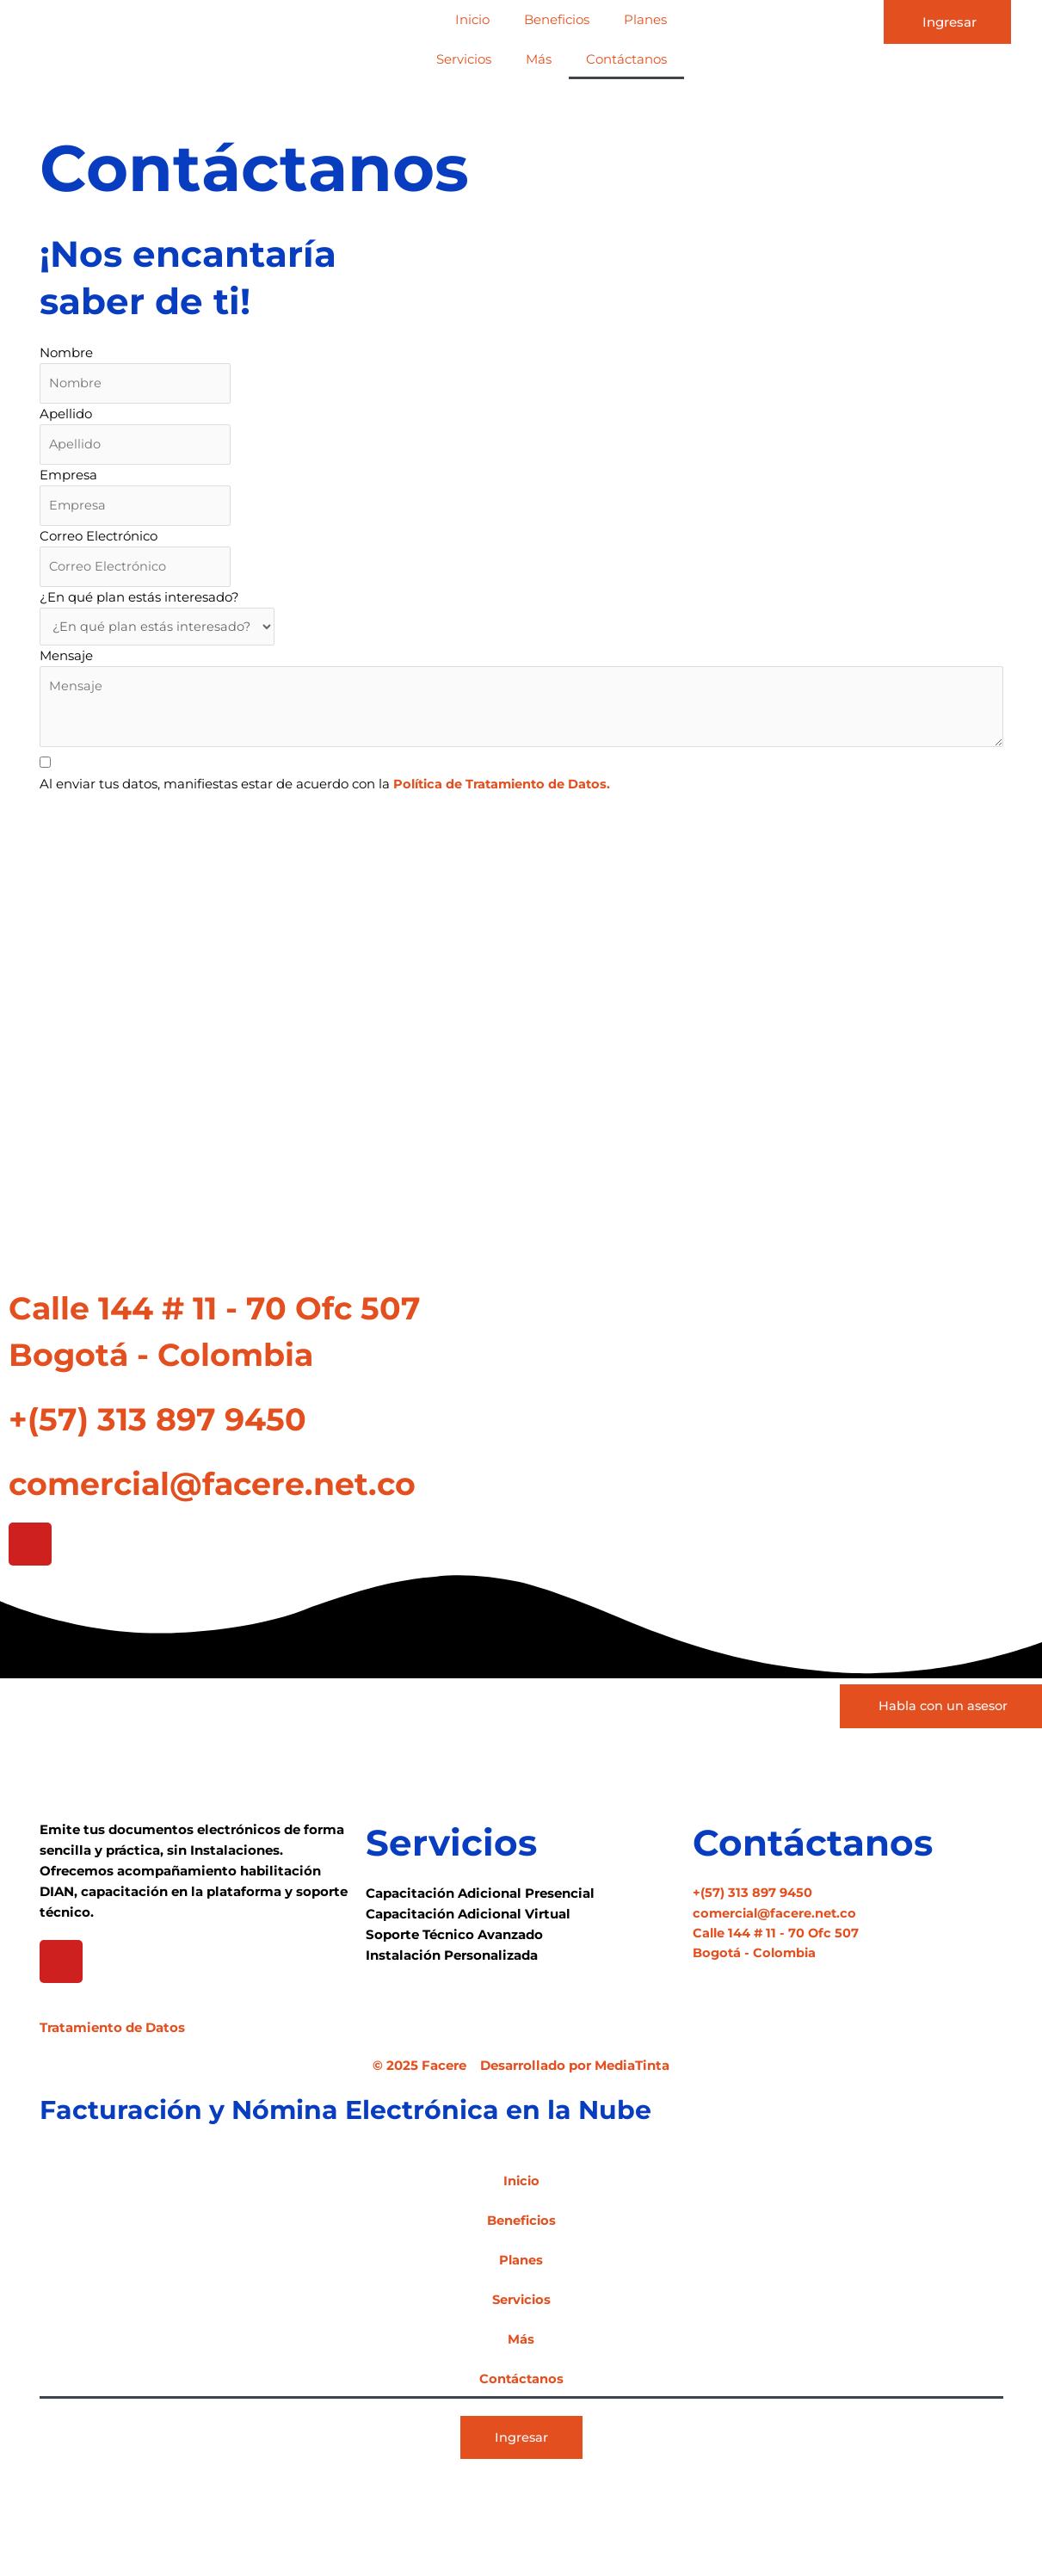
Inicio (472, 19)
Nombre (66, 352)
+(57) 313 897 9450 (180, 1426)
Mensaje (66, 661)
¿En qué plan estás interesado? (139, 602)
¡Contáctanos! (119, 825)
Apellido (66, 414)
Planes (645, 19)
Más (539, 59)
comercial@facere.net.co (245, 1489)
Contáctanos (626, 59)
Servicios (463, 59)
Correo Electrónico (98, 539)
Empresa (68, 477)
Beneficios (556, 19)
